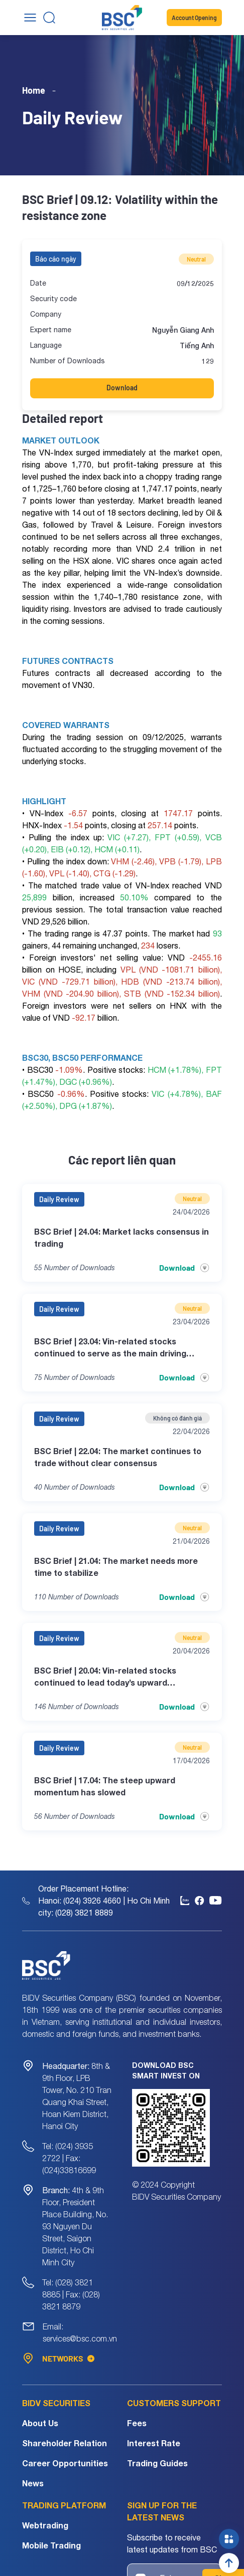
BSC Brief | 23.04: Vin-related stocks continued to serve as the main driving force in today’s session (110, 1347)
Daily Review (59, 1199)
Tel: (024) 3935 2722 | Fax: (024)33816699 (69, 2158)
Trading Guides (157, 2463)
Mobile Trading (51, 2545)
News (33, 2483)
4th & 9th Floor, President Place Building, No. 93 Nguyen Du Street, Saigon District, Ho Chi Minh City (75, 2226)
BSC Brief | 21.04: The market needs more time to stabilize (116, 1566)
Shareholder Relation (64, 2443)
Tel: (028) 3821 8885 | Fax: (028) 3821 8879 (71, 2294)
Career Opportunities (65, 2463)
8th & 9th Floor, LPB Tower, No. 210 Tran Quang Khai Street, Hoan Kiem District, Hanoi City (76, 2096)
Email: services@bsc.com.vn (80, 2332)
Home (33, 90)
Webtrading (45, 2525)
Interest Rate (153, 2443)
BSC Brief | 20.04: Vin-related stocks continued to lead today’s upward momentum (105, 1677)
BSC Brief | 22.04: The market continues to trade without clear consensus (117, 1457)
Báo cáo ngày (55, 259)
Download (122, 387)
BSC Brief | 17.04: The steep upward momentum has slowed (104, 1786)
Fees (137, 2423)
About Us (40, 2423)
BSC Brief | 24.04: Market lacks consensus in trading (121, 1237)
